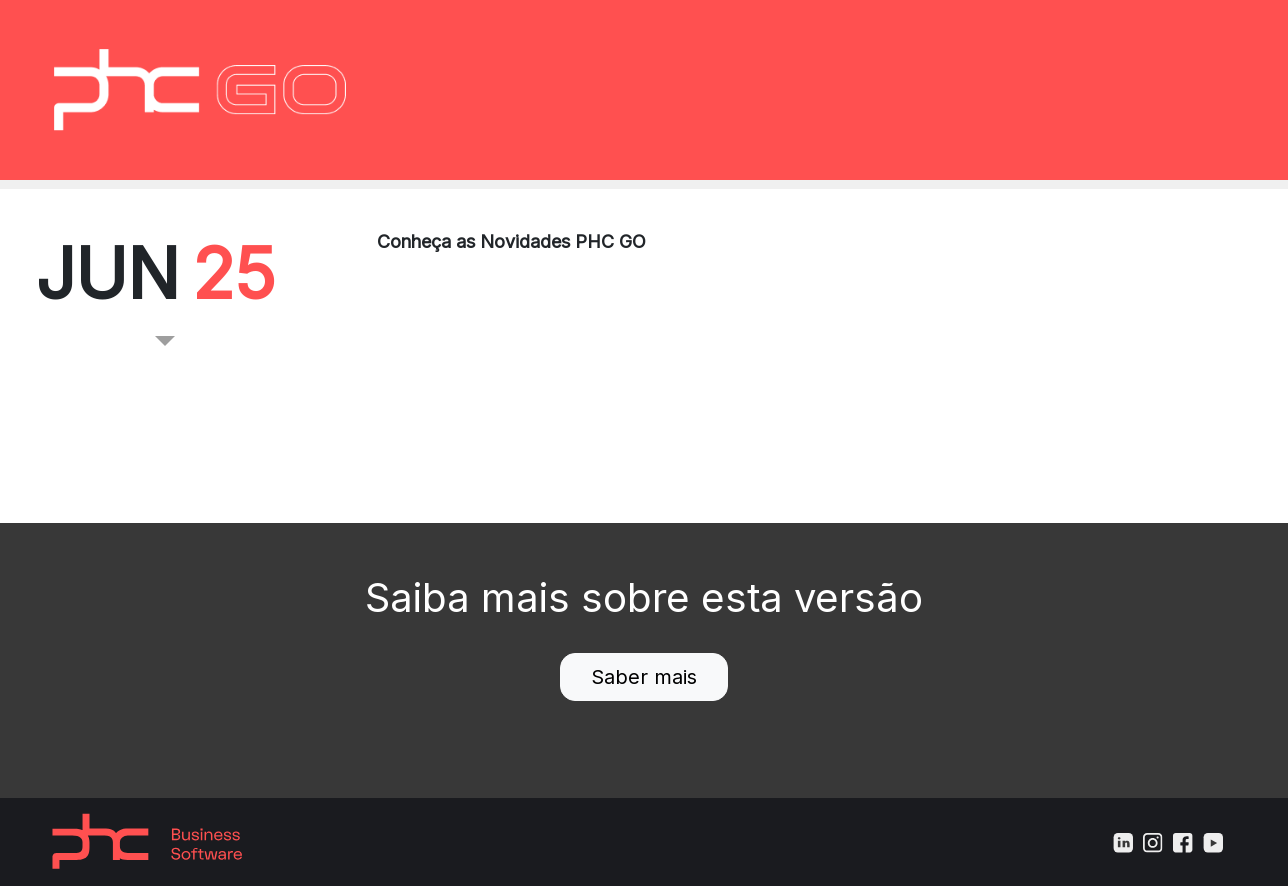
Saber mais (644, 677)
